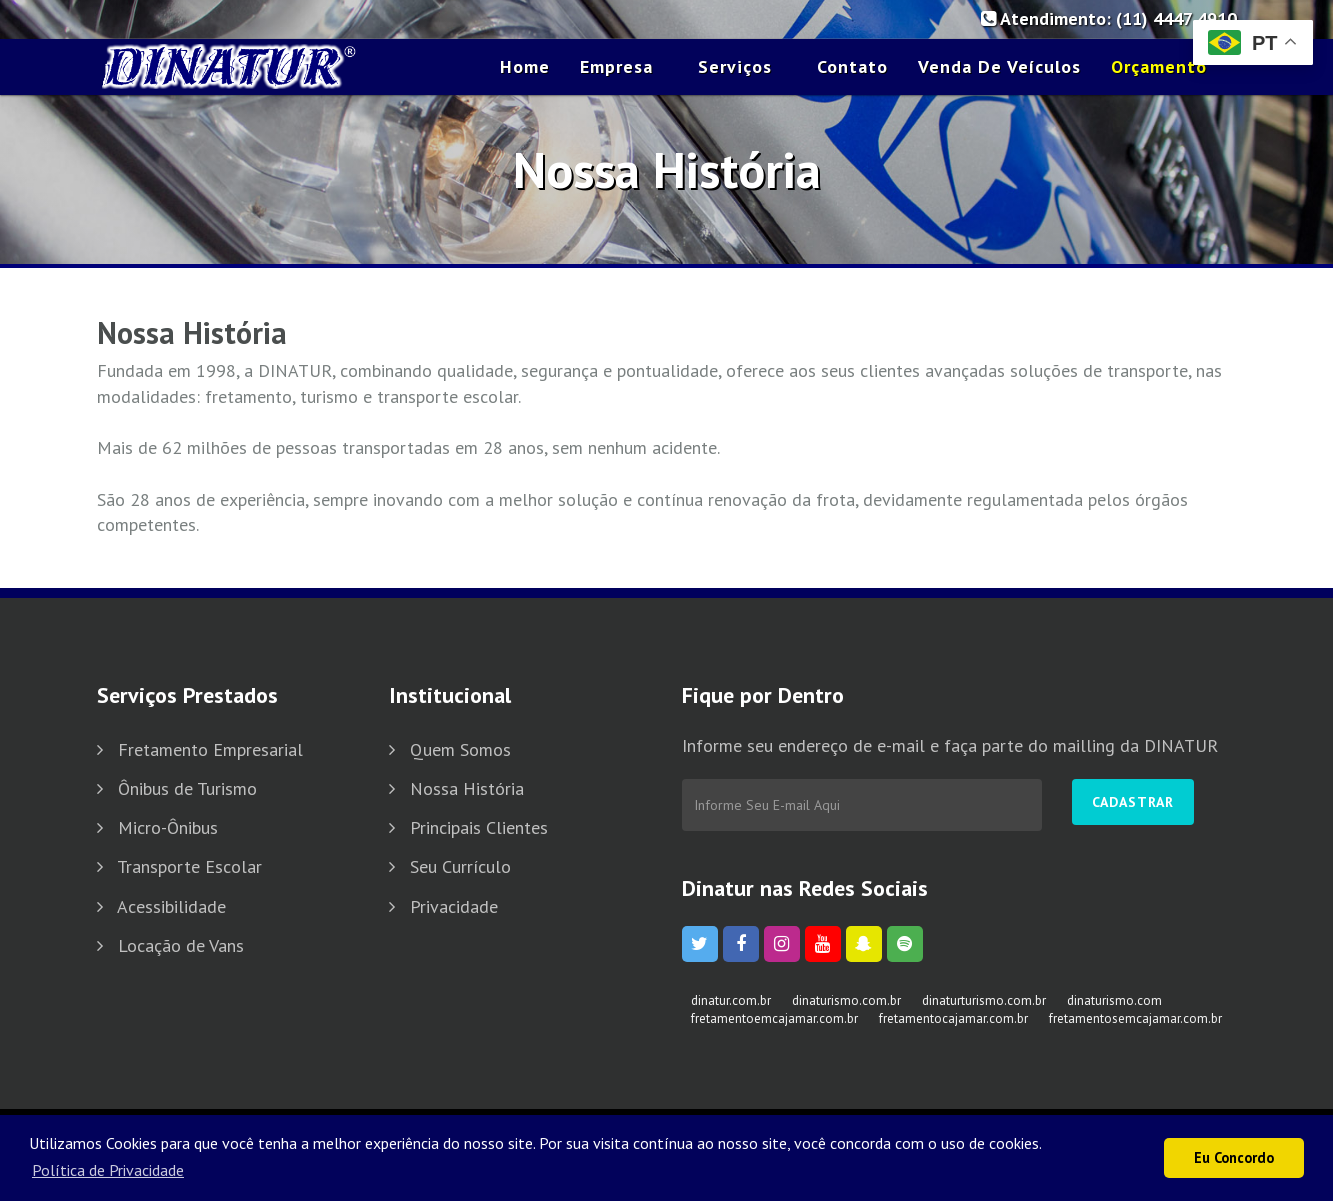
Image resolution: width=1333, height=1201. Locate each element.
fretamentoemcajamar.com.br (774, 1018)
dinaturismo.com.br (846, 1000)
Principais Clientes (479, 827)
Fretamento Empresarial (210, 749)
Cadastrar (1133, 802)
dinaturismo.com (1114, 1000)
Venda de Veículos (999, 66)
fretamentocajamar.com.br (953, 1018)
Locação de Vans (181, 945)
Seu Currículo (460, 866)
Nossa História (467, 788)
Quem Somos (460, 749)
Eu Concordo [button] (1234, 1157)
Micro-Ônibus (168, 827)
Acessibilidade (171, 906)
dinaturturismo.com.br (984, 1000)
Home (525, 66)
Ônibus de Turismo (187, 788)
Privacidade (454, 906)
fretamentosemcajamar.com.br (1135, 1018)
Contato (852, 66)
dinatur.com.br (731, 1000)
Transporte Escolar (189, 866)
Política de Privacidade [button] (108, 1170)
